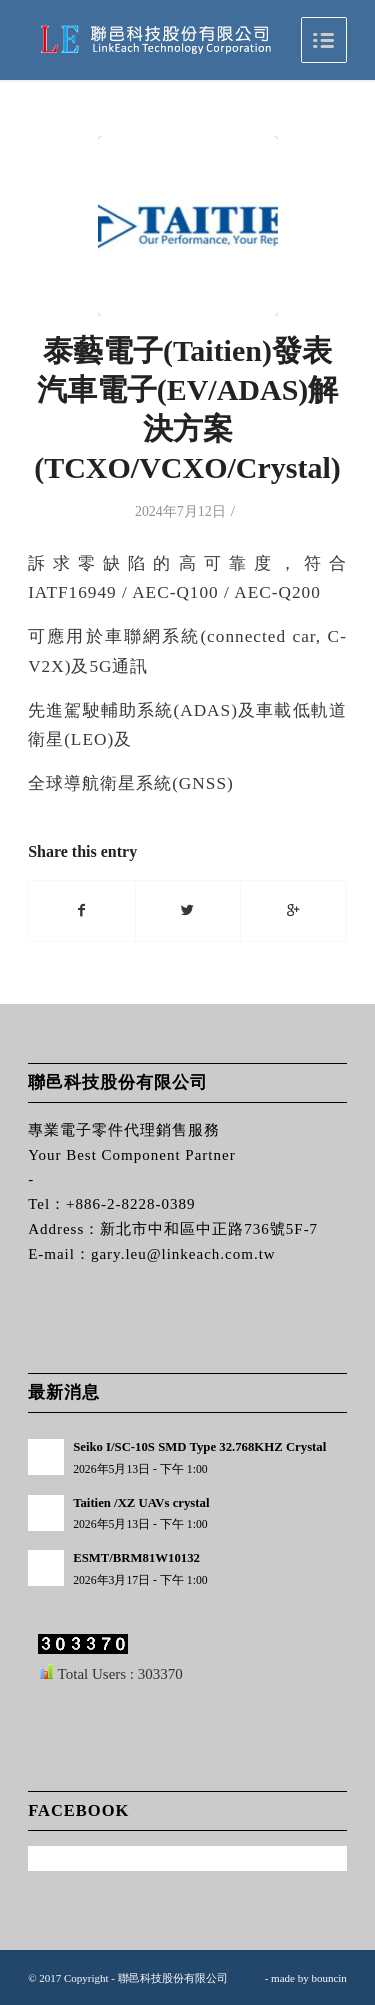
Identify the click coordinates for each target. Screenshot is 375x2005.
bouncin (328, 1978)
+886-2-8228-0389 (130, 1204)
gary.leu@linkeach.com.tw (183, 1254)
